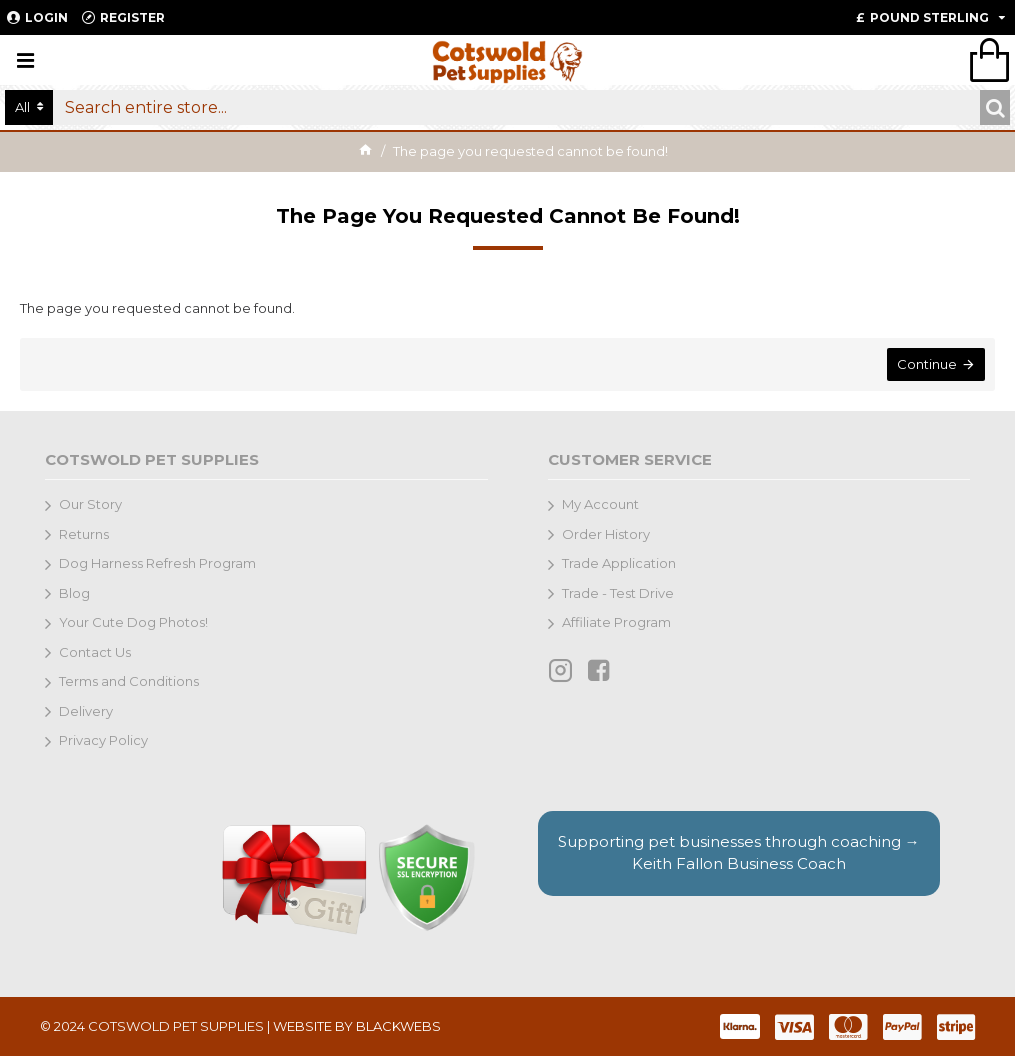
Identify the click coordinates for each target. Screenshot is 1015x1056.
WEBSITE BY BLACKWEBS (357, 1026)
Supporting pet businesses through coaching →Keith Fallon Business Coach (739, 853)
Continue (927, 364)
